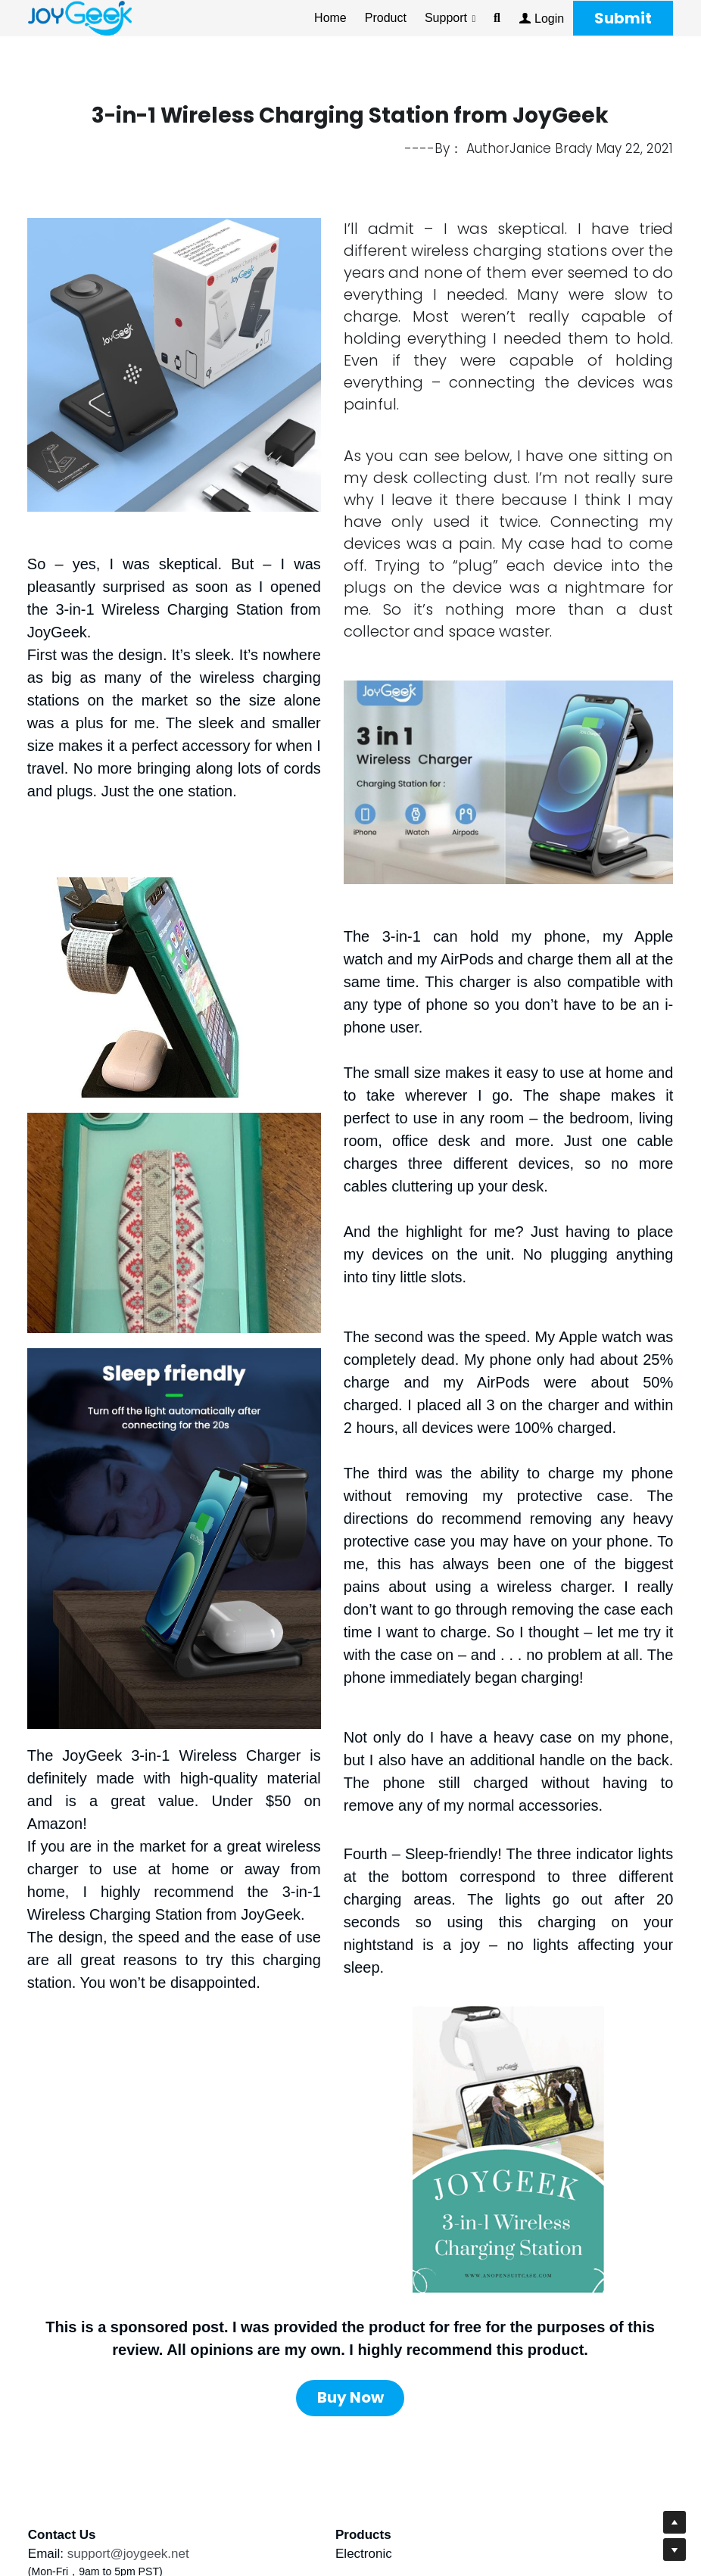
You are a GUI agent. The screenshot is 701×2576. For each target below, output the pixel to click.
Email (44, 2436)
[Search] (497, 18)
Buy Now (350, 2283)
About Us (382, 2436)
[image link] (80, 17)
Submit (623, 18)
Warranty (381, 2455)
